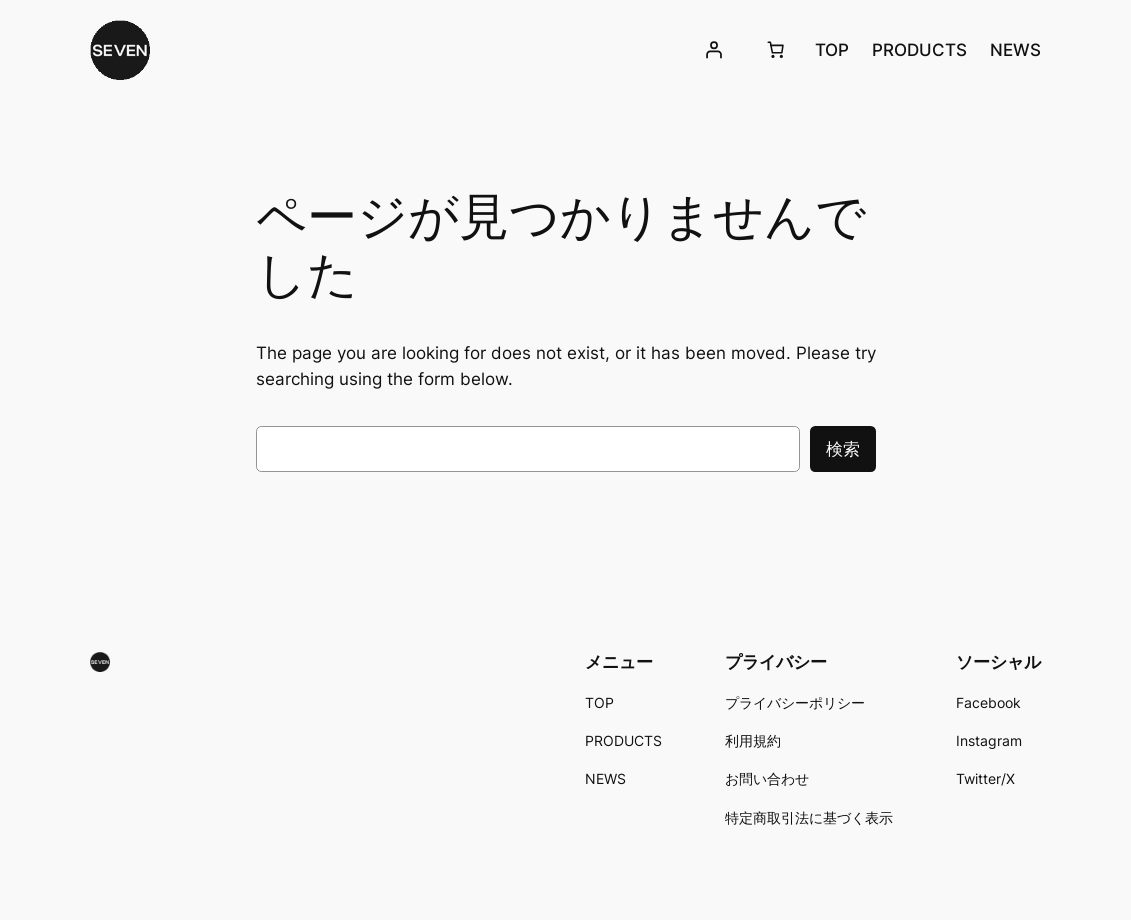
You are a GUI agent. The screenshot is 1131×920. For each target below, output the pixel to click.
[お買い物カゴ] (775, 50)
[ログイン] (714, 50)
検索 (843, 449)
